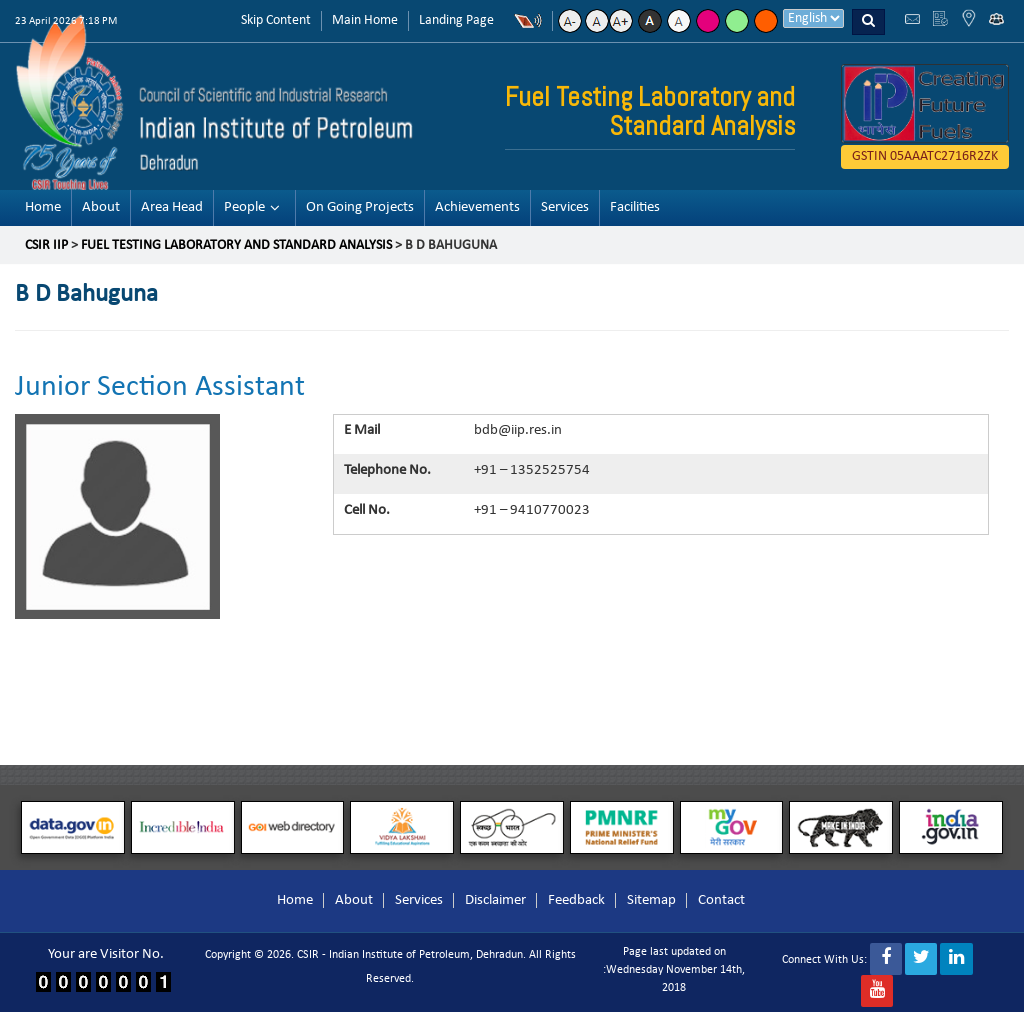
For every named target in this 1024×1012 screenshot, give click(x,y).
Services (565, 207)
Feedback (576, 900)
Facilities (635, 207)
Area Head (172, 207)
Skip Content (276, 20)
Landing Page (456, 20)
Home (43, 207)
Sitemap (651, 900)
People (244, 207)
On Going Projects (360, 207)
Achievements (477, 207)
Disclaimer (495, 900)
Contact (721, 900)
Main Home (365, 20)
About (101, 207)
